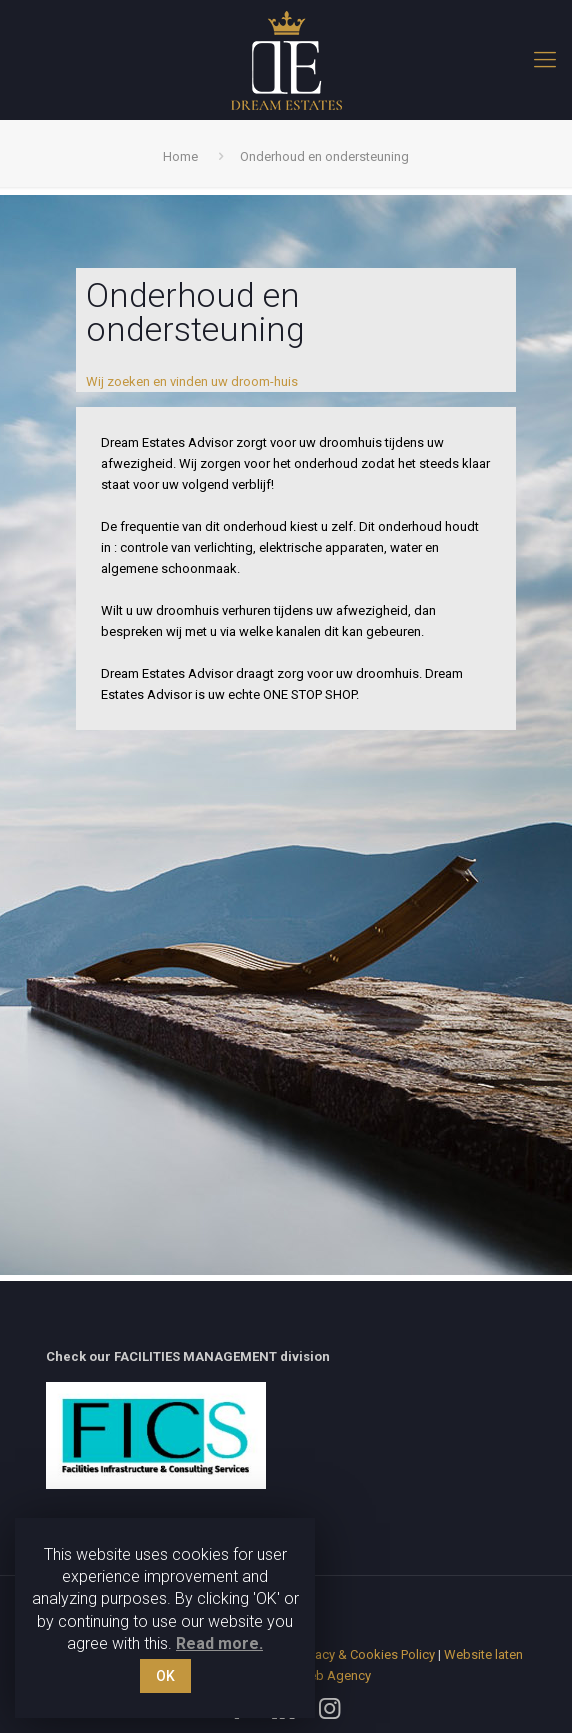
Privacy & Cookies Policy (365, 1654)
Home (180, 156)
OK (165, 1676)
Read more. (219, 1643)
